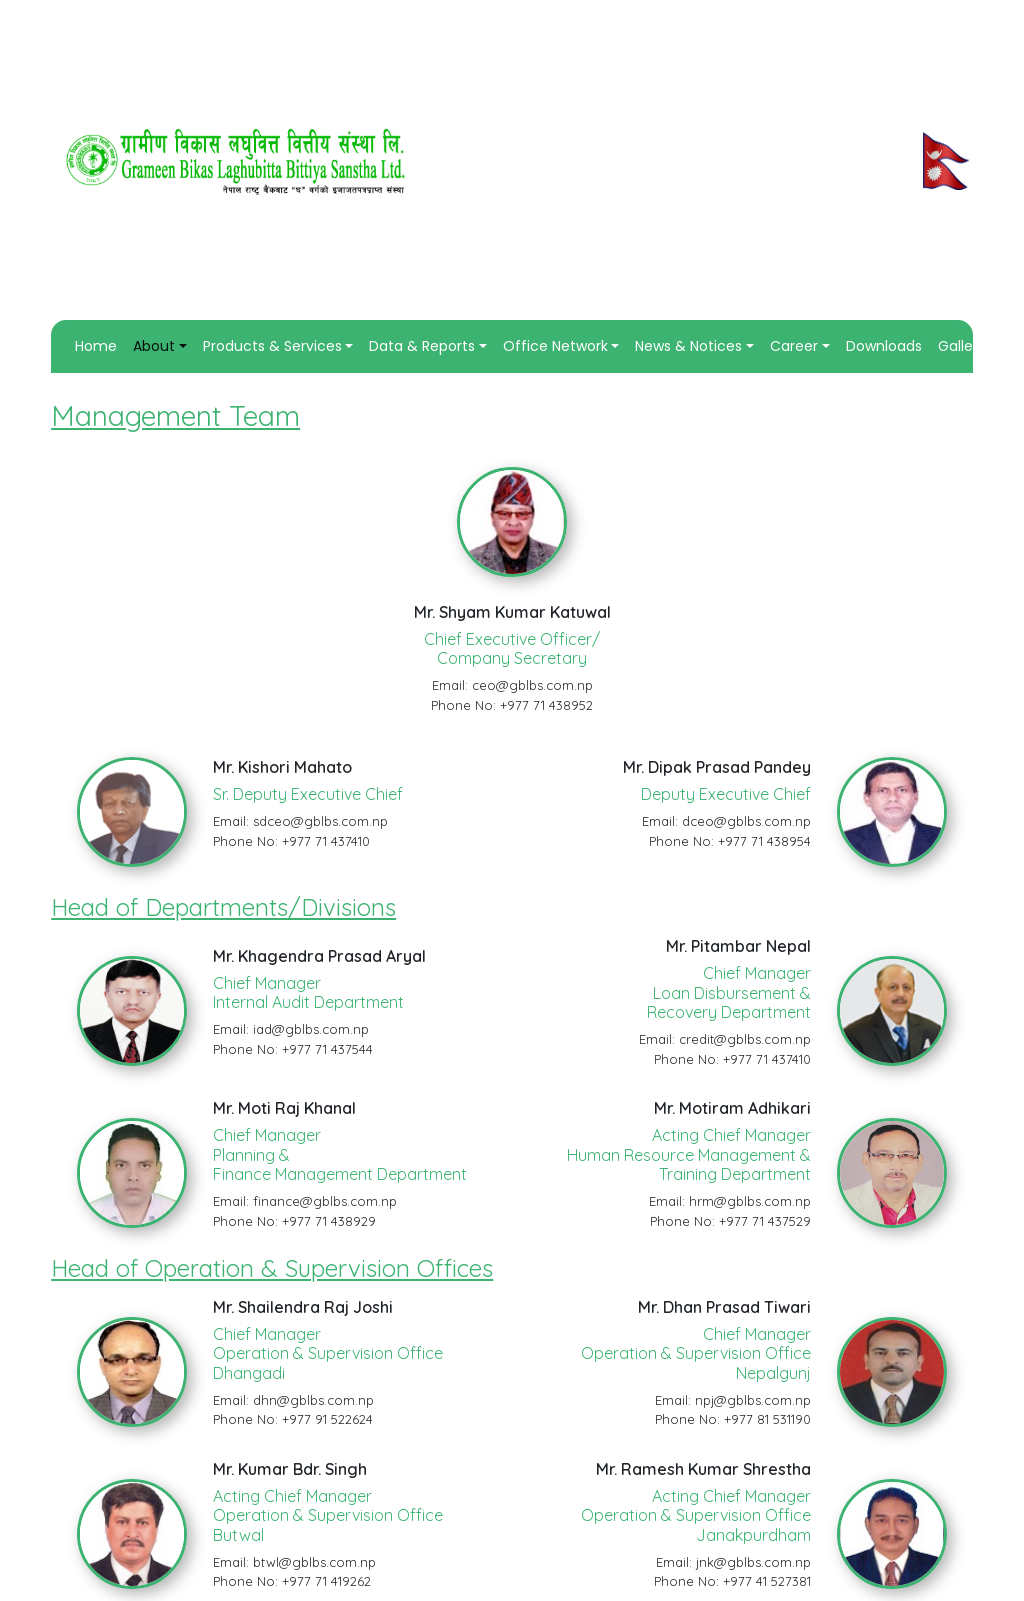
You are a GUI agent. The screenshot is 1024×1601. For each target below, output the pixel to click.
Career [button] (794, 346)
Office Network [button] (555, 346)
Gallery (962, 346)
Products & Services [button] (272, 346)
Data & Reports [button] (422, 346)
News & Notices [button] (688, 346)
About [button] (154, 346)
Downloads (884, 346)
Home (100, 345)
